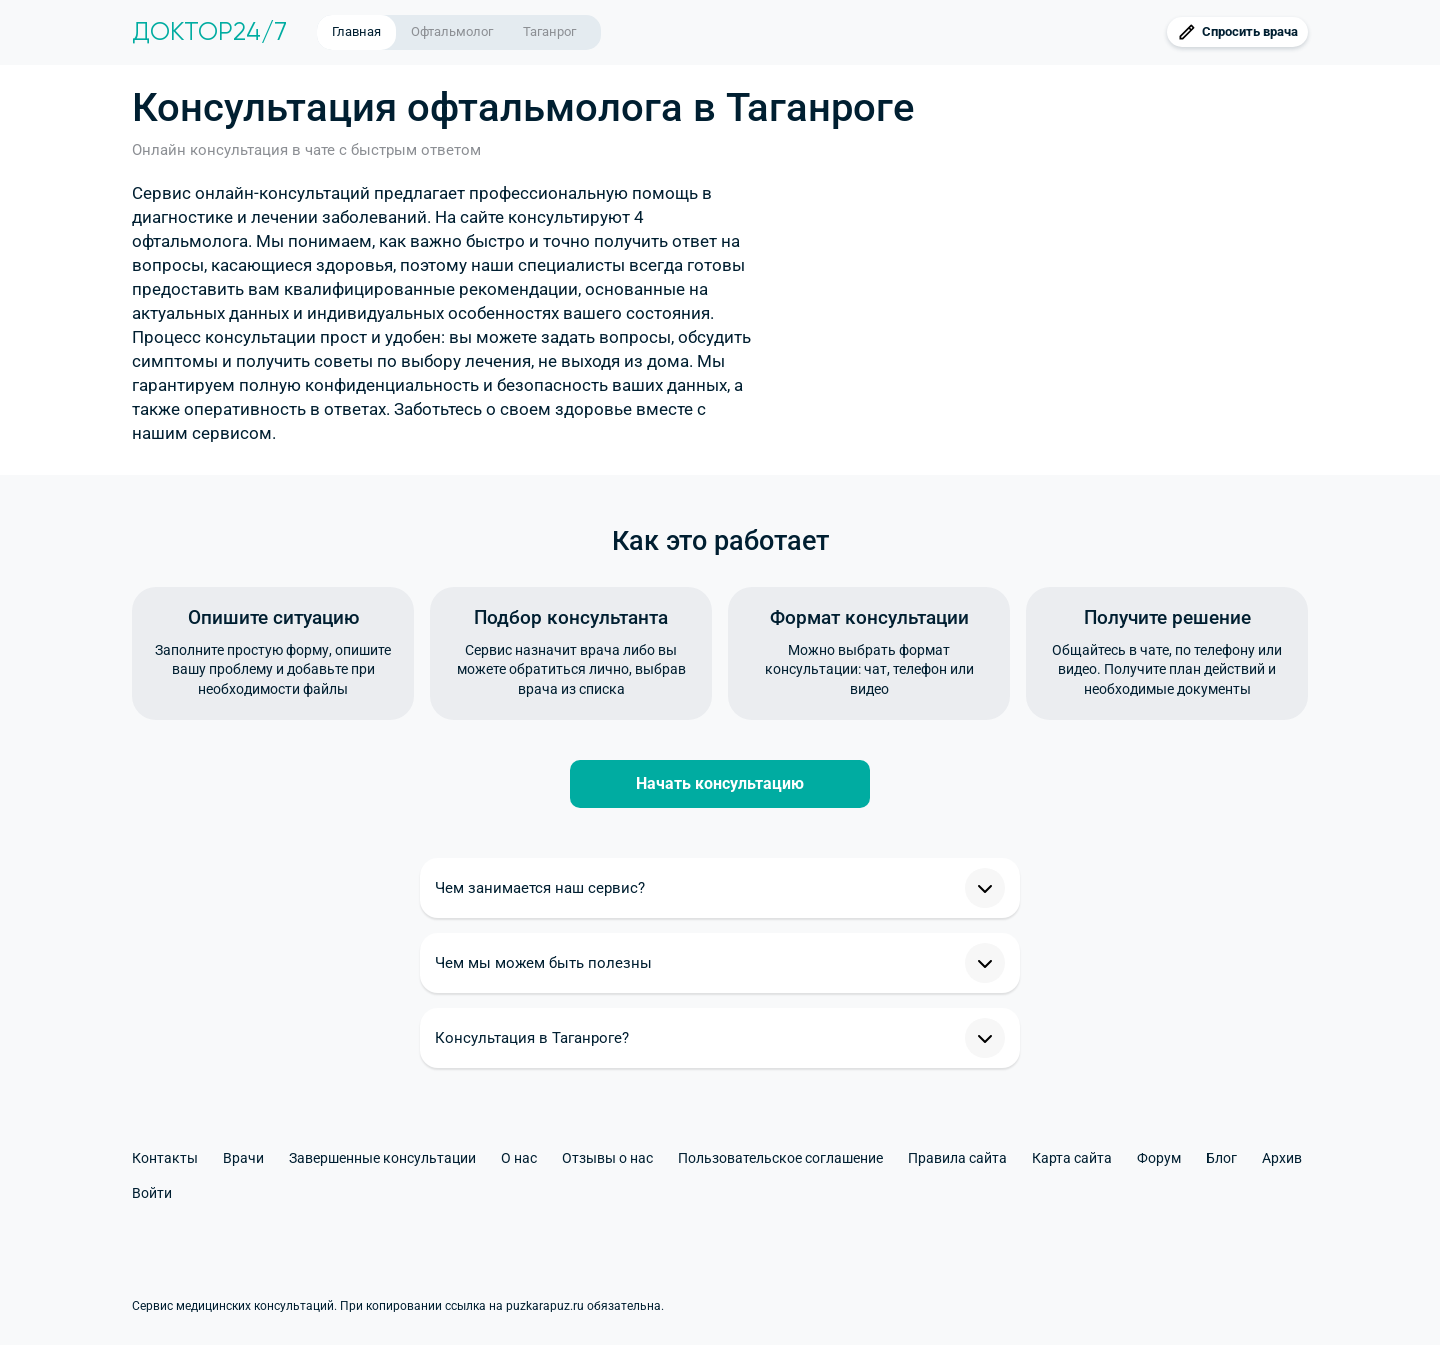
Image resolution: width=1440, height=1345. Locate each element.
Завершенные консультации (382, 1158)
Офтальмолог (452, 31)
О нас (519, 1158)
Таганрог (549, 31)
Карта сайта (1072, 1158)
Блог (1221, 1158)
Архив (1282, 1158)
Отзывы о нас (607, 1158)
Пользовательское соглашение (780, 1158)
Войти (152, 1193)
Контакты (165, 1158)
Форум (1159, 1158)
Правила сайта (957, 1158)
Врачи (243, 1158)
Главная (356, 31)
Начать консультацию (720, 783)
